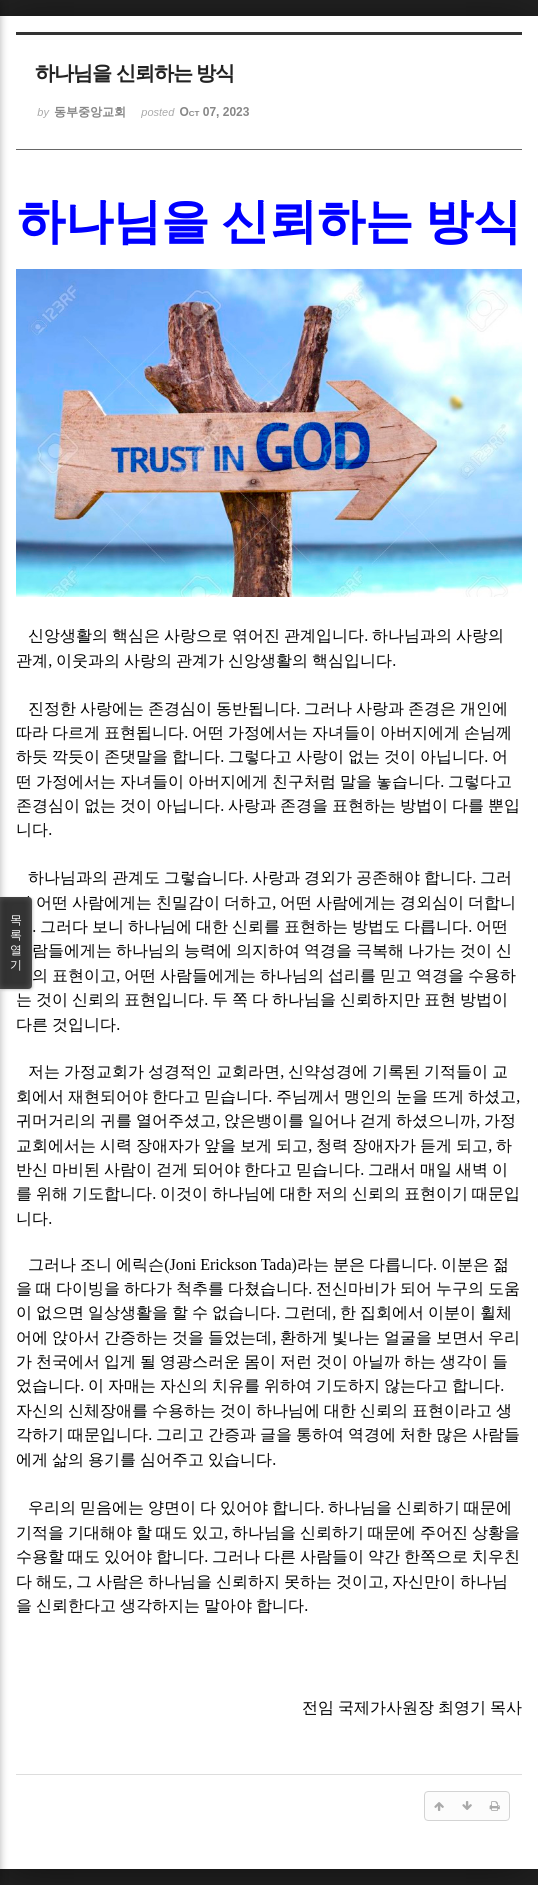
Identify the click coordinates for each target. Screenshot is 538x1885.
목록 (16, 943)
